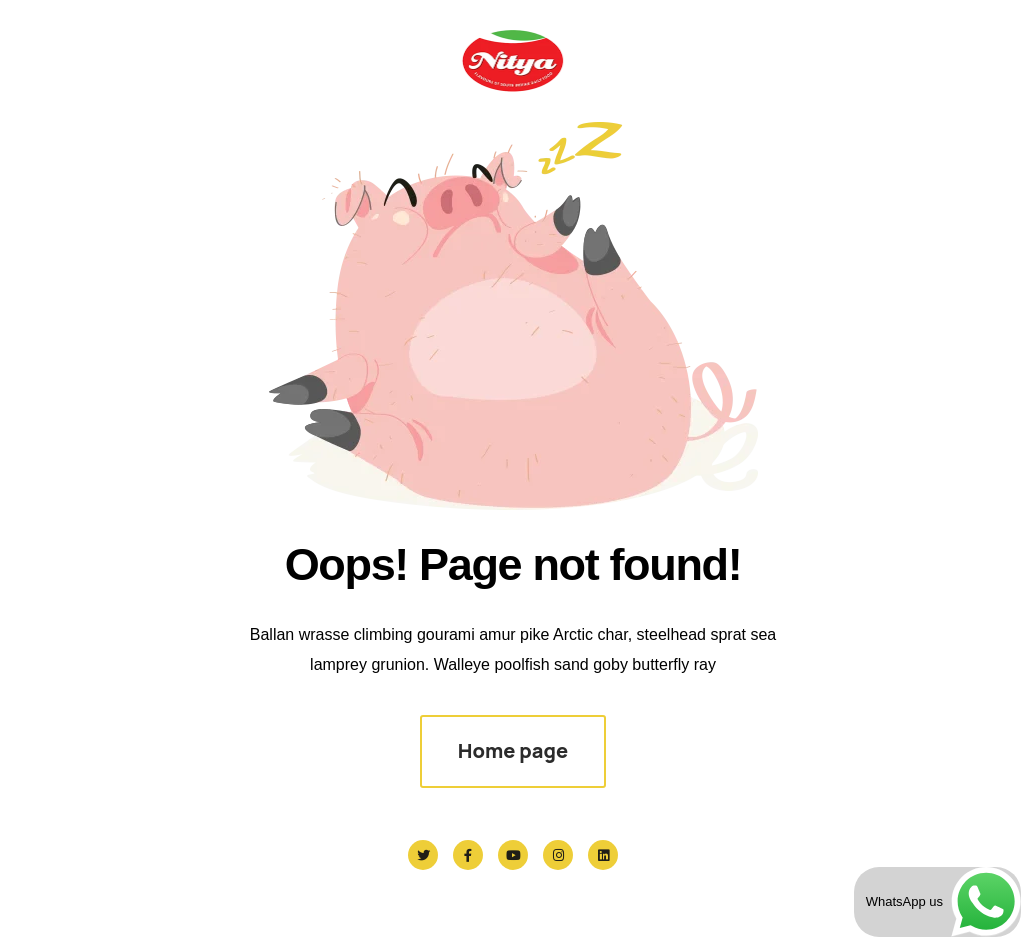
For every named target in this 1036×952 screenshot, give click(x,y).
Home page (513, 750)
